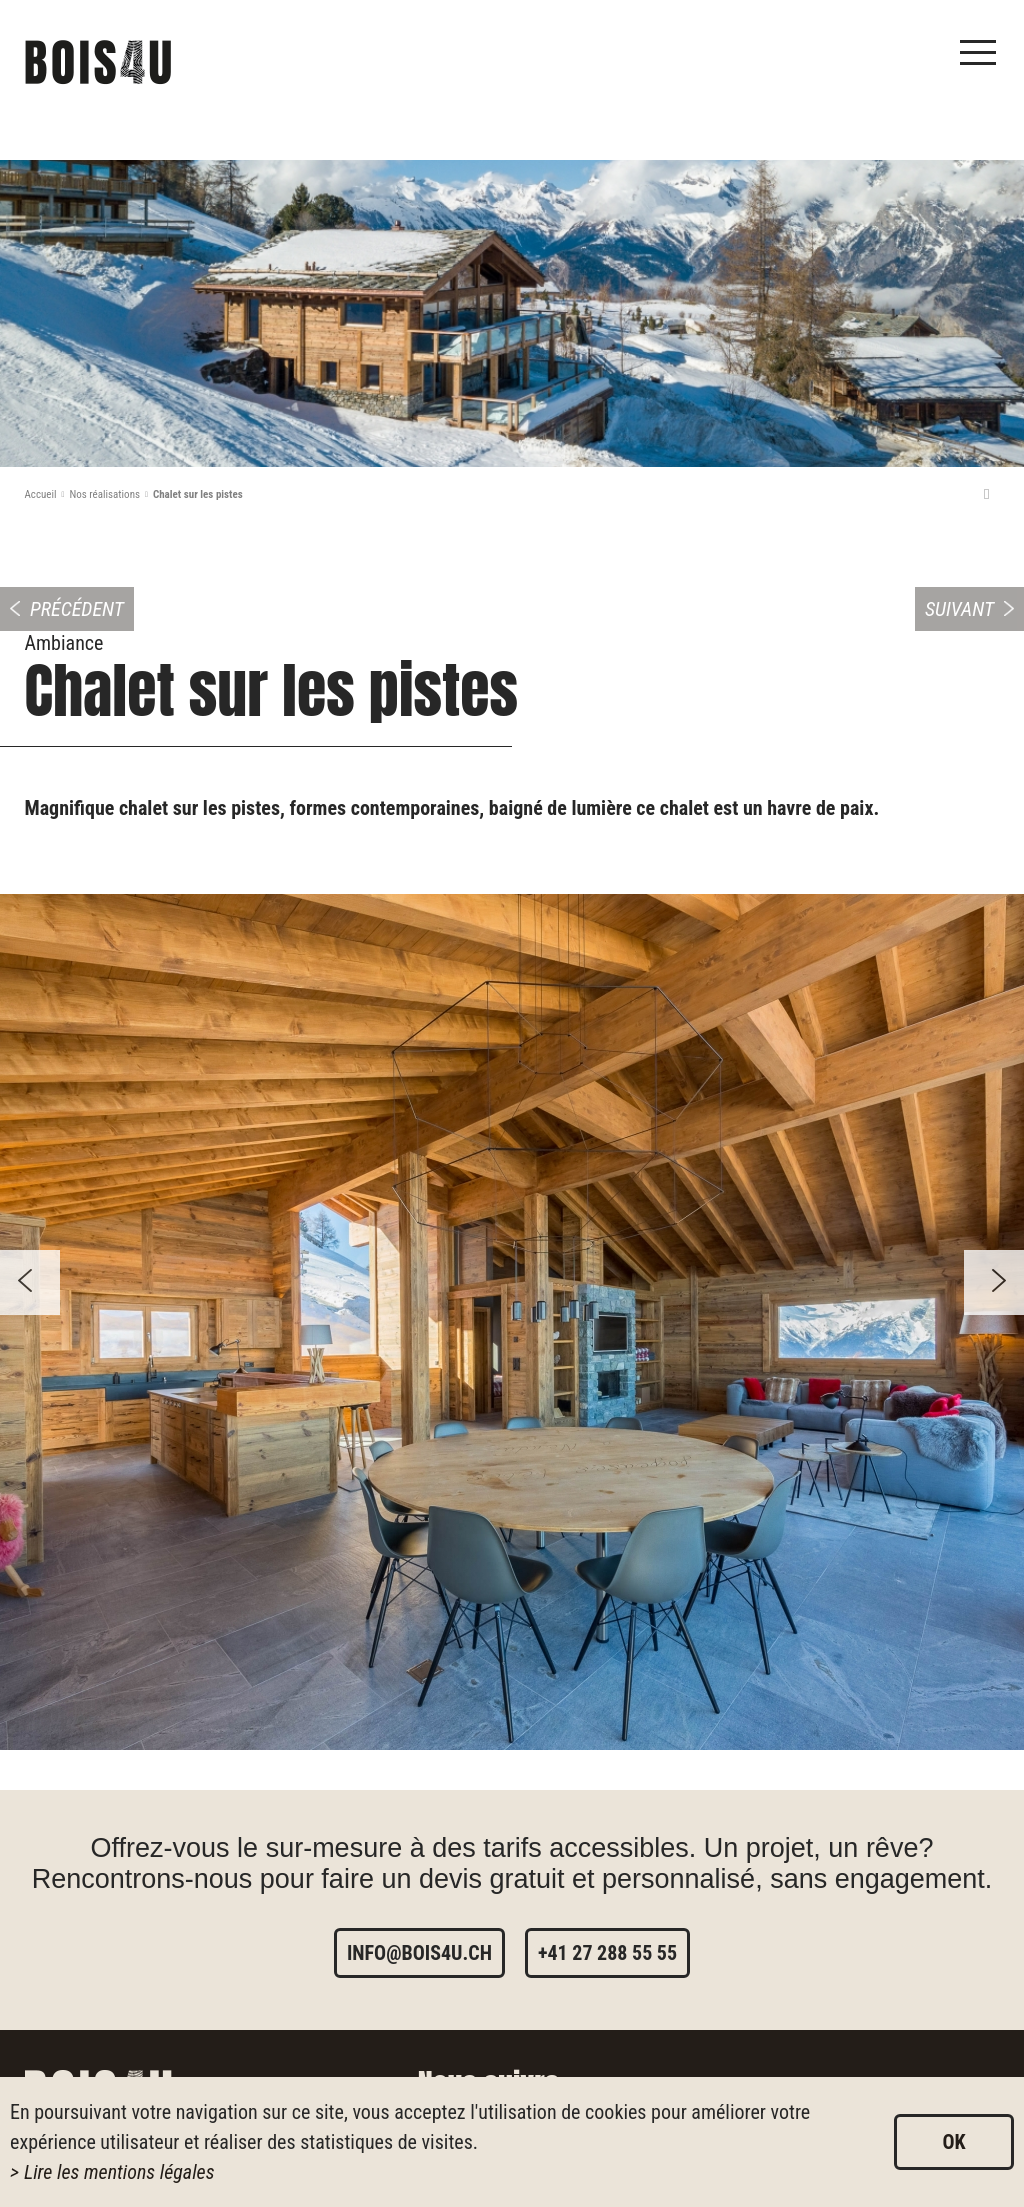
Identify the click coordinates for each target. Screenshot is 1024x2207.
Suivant (959, 609)
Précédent (77, 609)
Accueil (41, 494)
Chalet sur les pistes (198, 494)
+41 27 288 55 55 (607, 1953)
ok (953, 2142)
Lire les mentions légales (119, 2172)
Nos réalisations (104, 494)
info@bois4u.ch (419, 1953)
